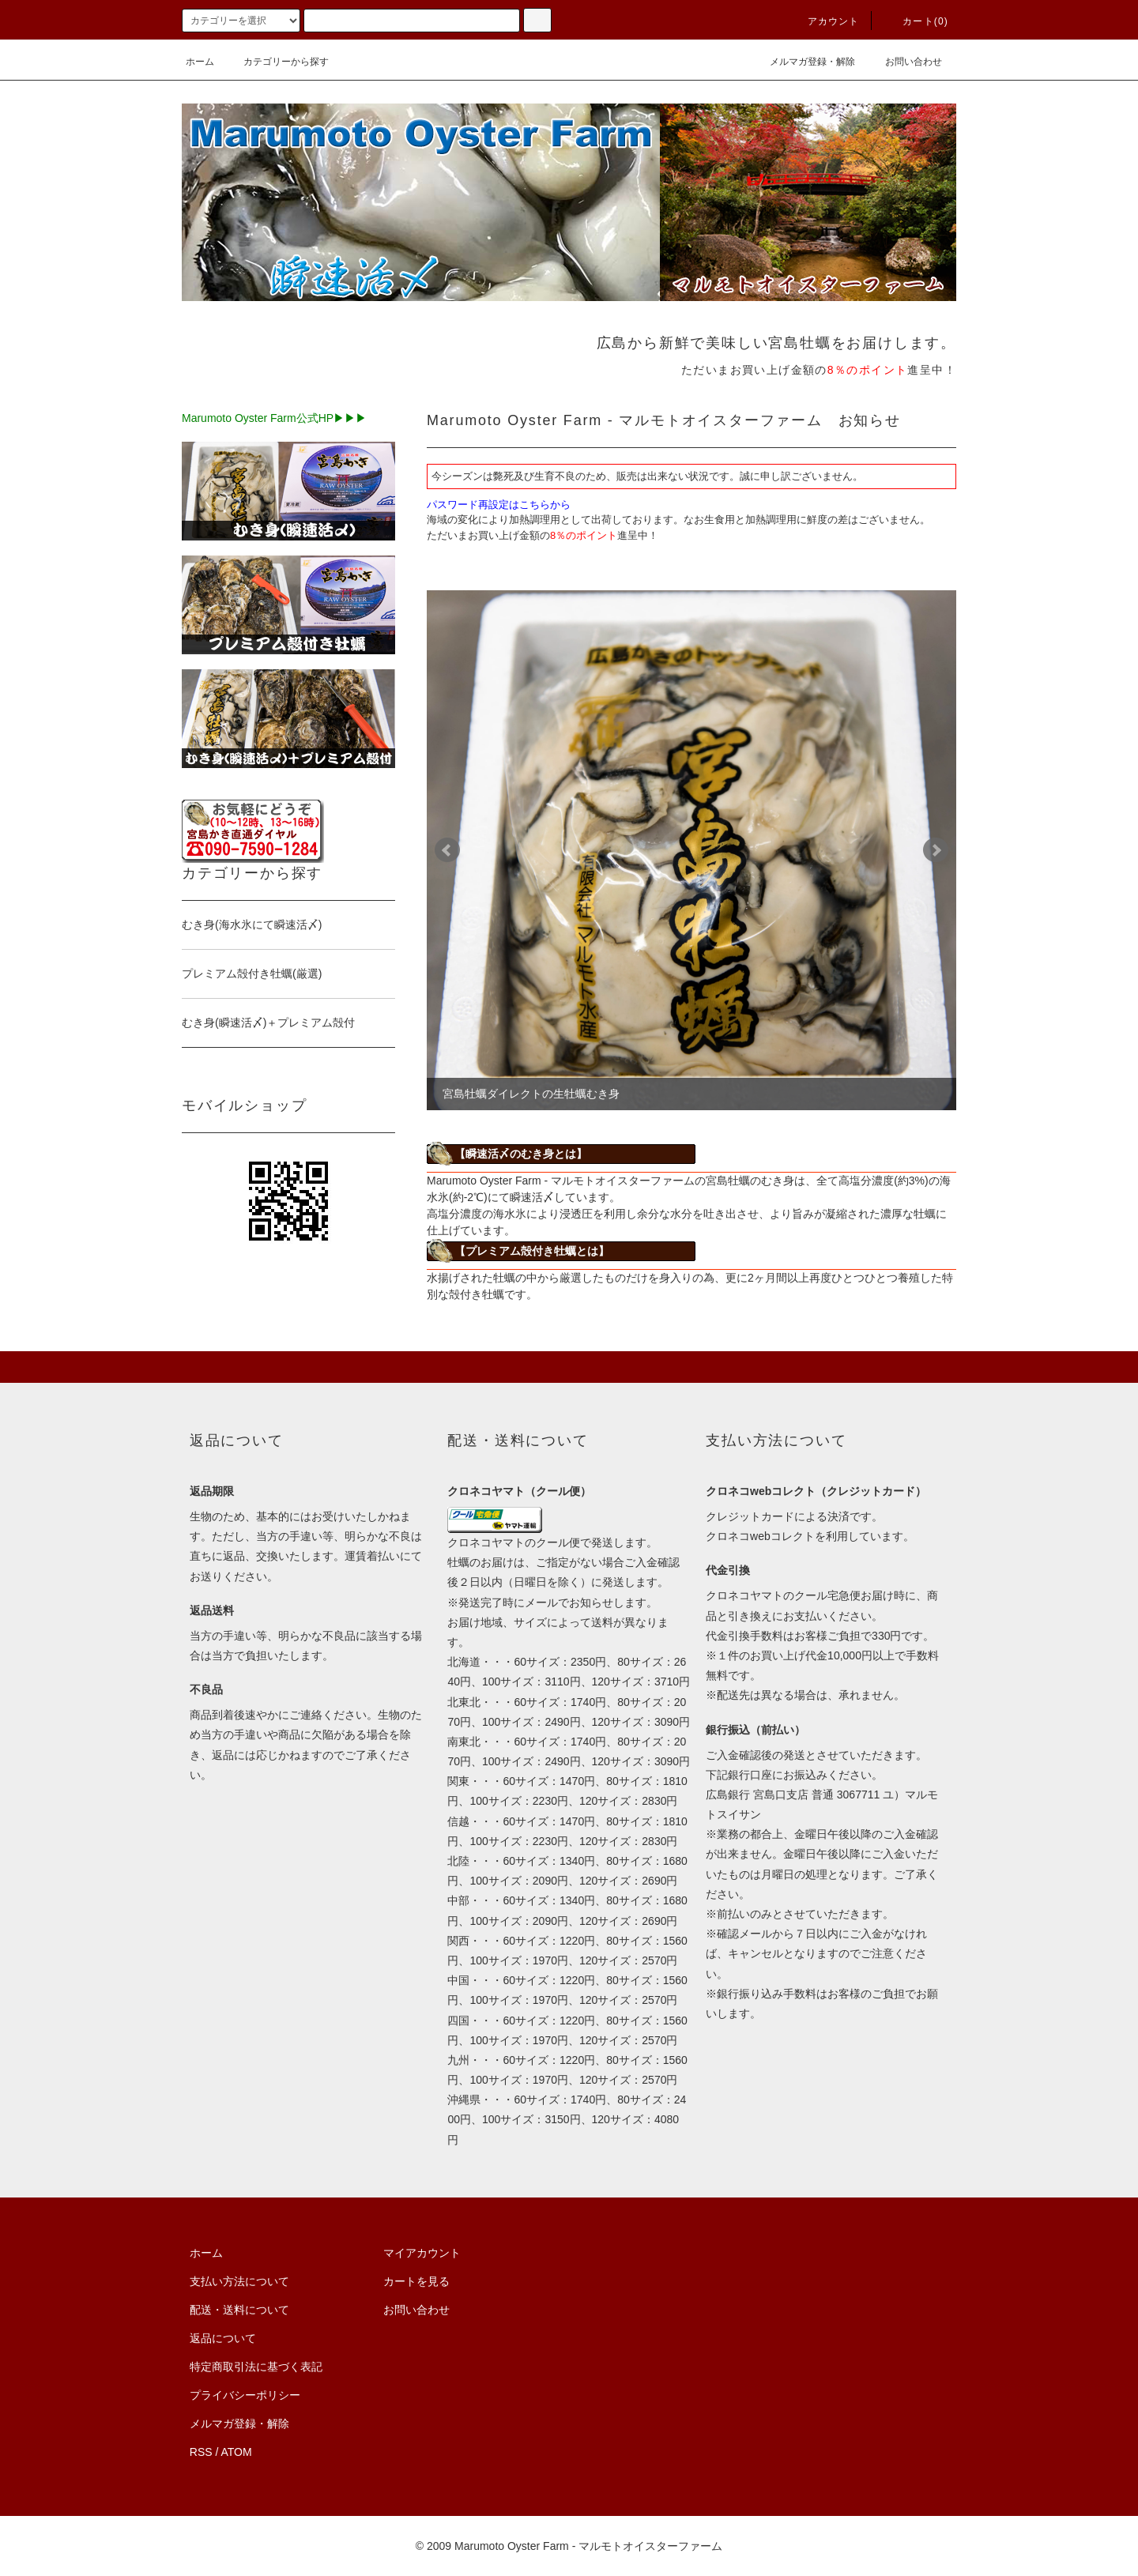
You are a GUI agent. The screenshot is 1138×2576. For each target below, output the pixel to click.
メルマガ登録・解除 (803, 61)
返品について (223, 2338)
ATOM (236, 2452)
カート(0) (916, 21)
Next (935, 850)
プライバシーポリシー (245, 2395)
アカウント (824, 21)
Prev (447, 850)
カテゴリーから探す (276, 61)
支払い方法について (239, 2281)
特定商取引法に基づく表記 (256, 2366)
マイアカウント (422, 2252)
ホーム (200, 61)
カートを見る (416, 2281)
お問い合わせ (904, 61)
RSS (201, 2452)
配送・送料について (239, 2309)
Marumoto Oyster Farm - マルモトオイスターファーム (588, 2546)
